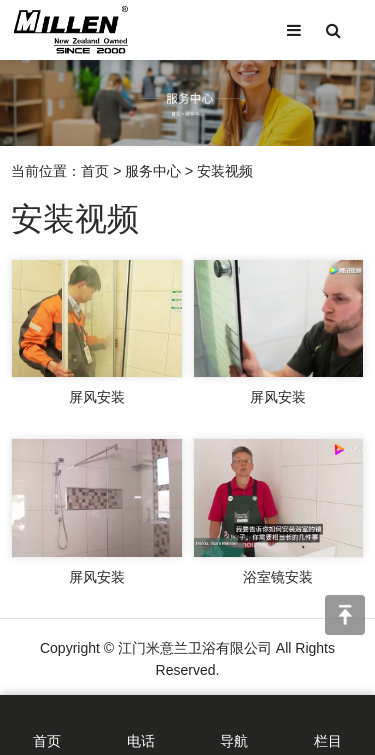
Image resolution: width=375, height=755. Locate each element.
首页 (95, 175)
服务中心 (153, 175)
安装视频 (225, 175)
